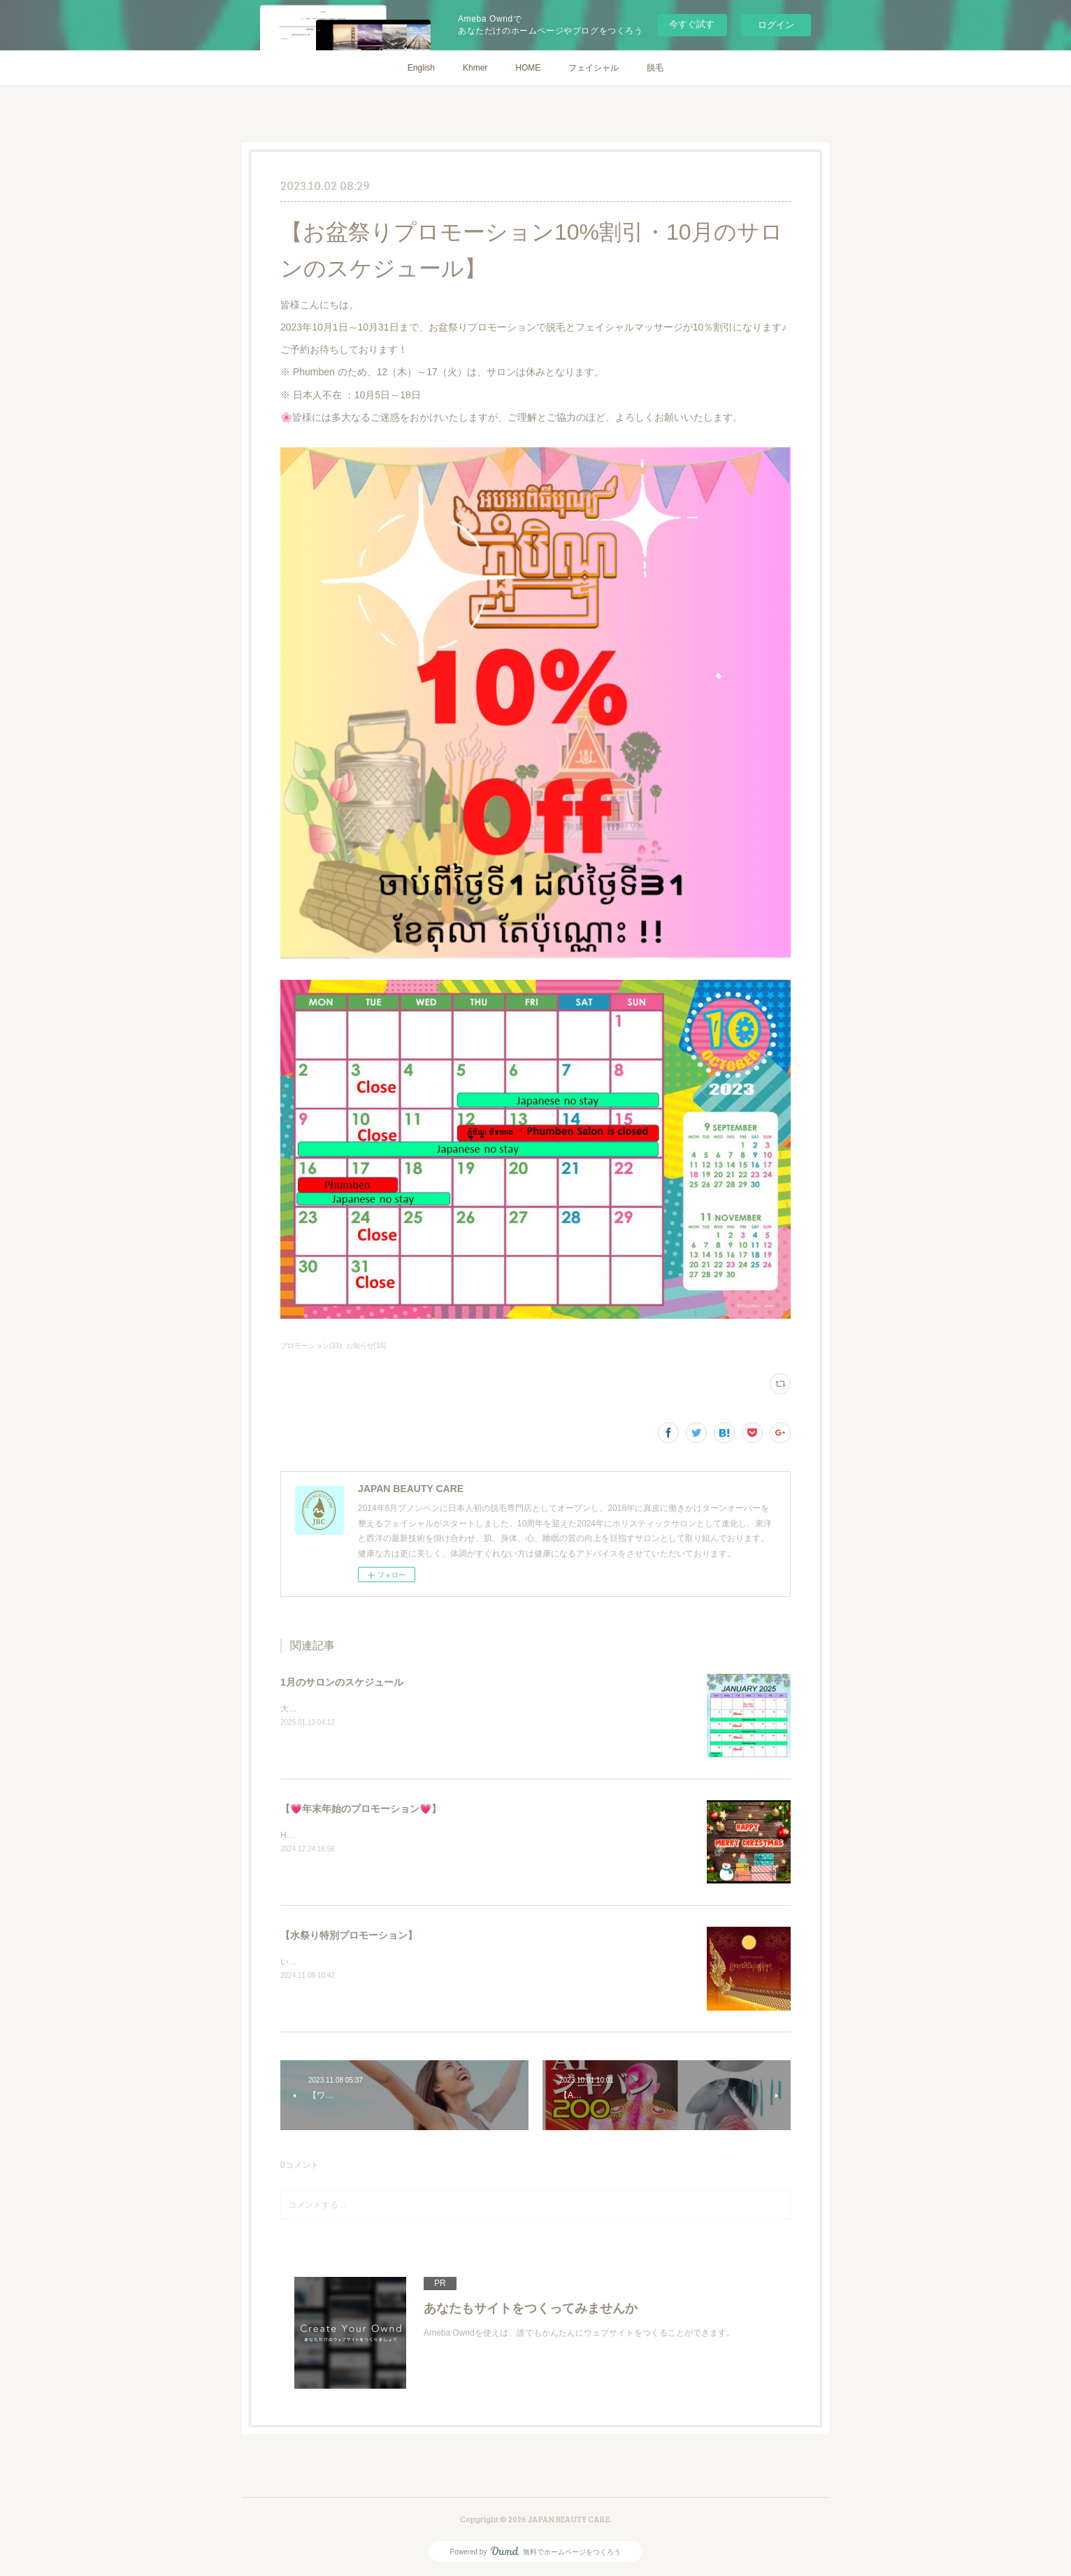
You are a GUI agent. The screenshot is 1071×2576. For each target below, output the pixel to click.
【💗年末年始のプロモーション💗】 (360, 1808)
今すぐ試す (691, 24)
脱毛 (655, 68)
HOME (527, 68)
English (421, 68)
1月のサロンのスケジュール (341, 1682)
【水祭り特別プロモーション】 (348, 1935)
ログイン (776, 25)
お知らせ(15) (366, 1345)
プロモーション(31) (311, 1345)
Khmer (475, 68)
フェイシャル (593, 68)
